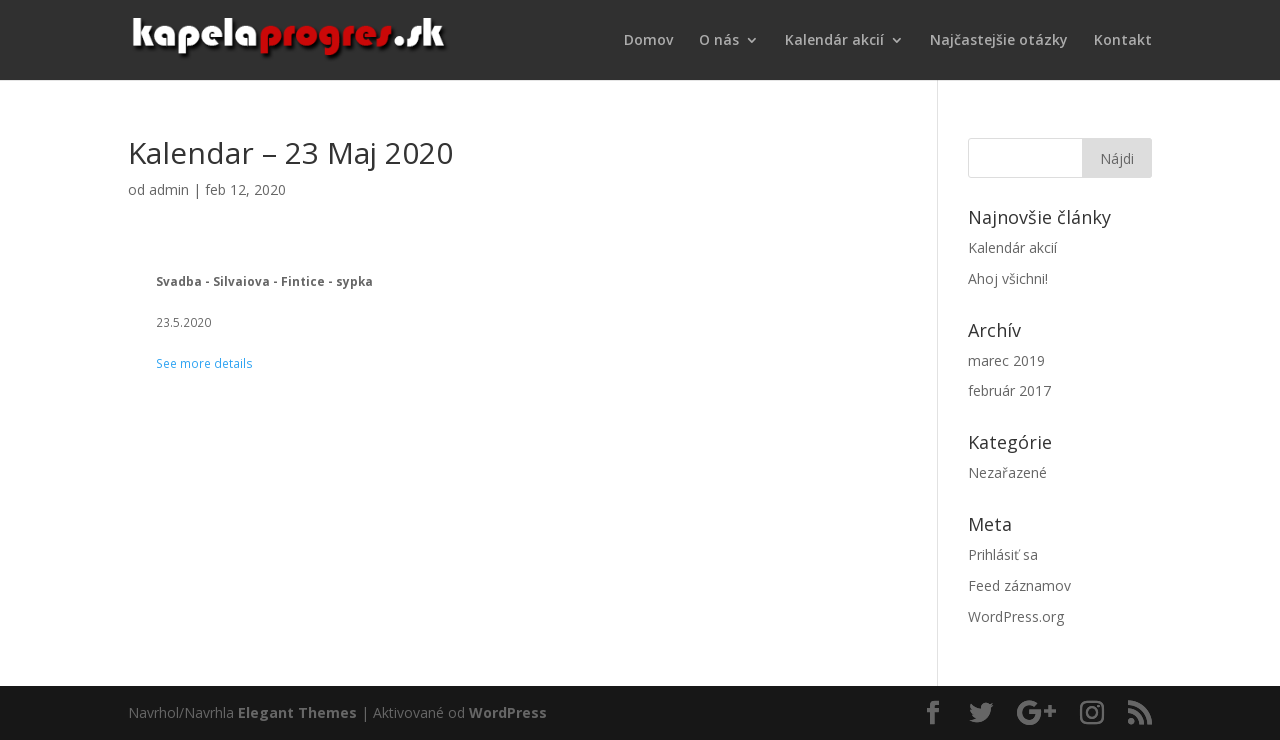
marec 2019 (1006, 360)
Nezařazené (1007, 472)
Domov (648, 41)
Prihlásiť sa (1003, 554)
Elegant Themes (297, 712)
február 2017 (1009, 390)
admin (169, 189)
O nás (719, 41)
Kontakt (1123, 41)
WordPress (508, 712)
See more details (204, 363)
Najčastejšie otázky (999, 41)
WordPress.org (1016, 616)
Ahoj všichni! (1008, 278)
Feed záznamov (1019, 585)
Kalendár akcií (834, 41)
